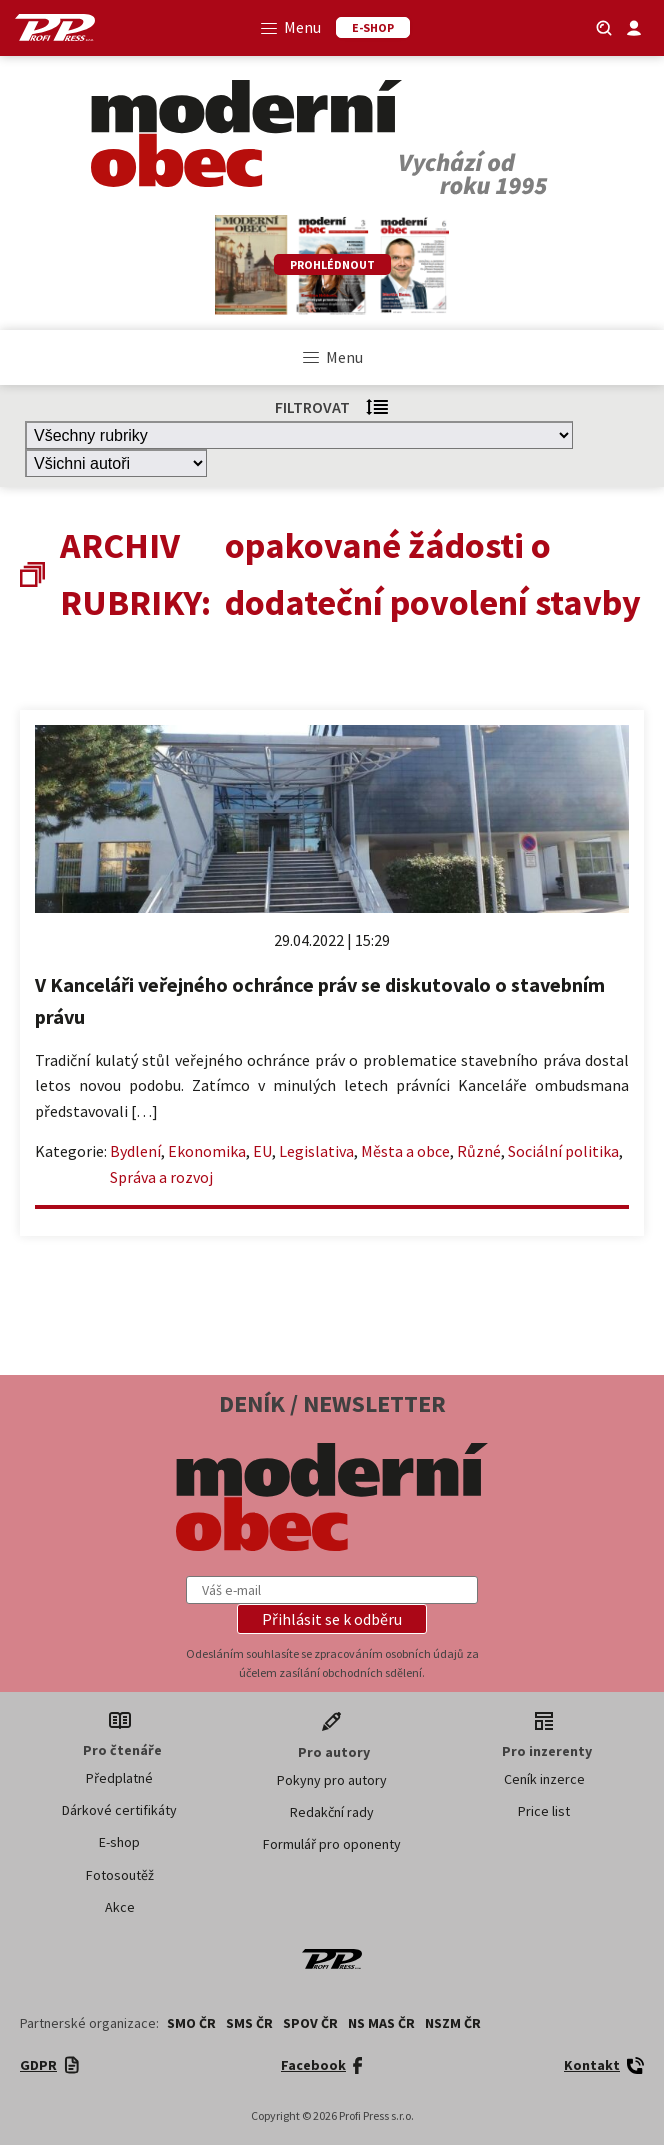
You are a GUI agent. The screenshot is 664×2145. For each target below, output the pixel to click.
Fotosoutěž (120, 1875)
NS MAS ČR (381, 2023)
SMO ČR (191, 2023)
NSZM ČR (453, 2023)
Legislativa (316, 1151)
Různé (479, 1151)
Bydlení (135, 1151)
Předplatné (119, 1778)
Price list (544, 1811)
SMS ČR (249, 2023)
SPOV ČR (310, 2023)
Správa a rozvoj (161, 1177)
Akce (120, 1907)
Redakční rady (332, 1812)
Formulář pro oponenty (332, 1844)
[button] (332, 1619)
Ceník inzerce (544, 1779)
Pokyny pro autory (332, 1780)
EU (262, 1151)
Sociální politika (563, 1151)
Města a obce (405, 1151)
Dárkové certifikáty (119, 1810)
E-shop (119, 1842)
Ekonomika (207, 1151)
